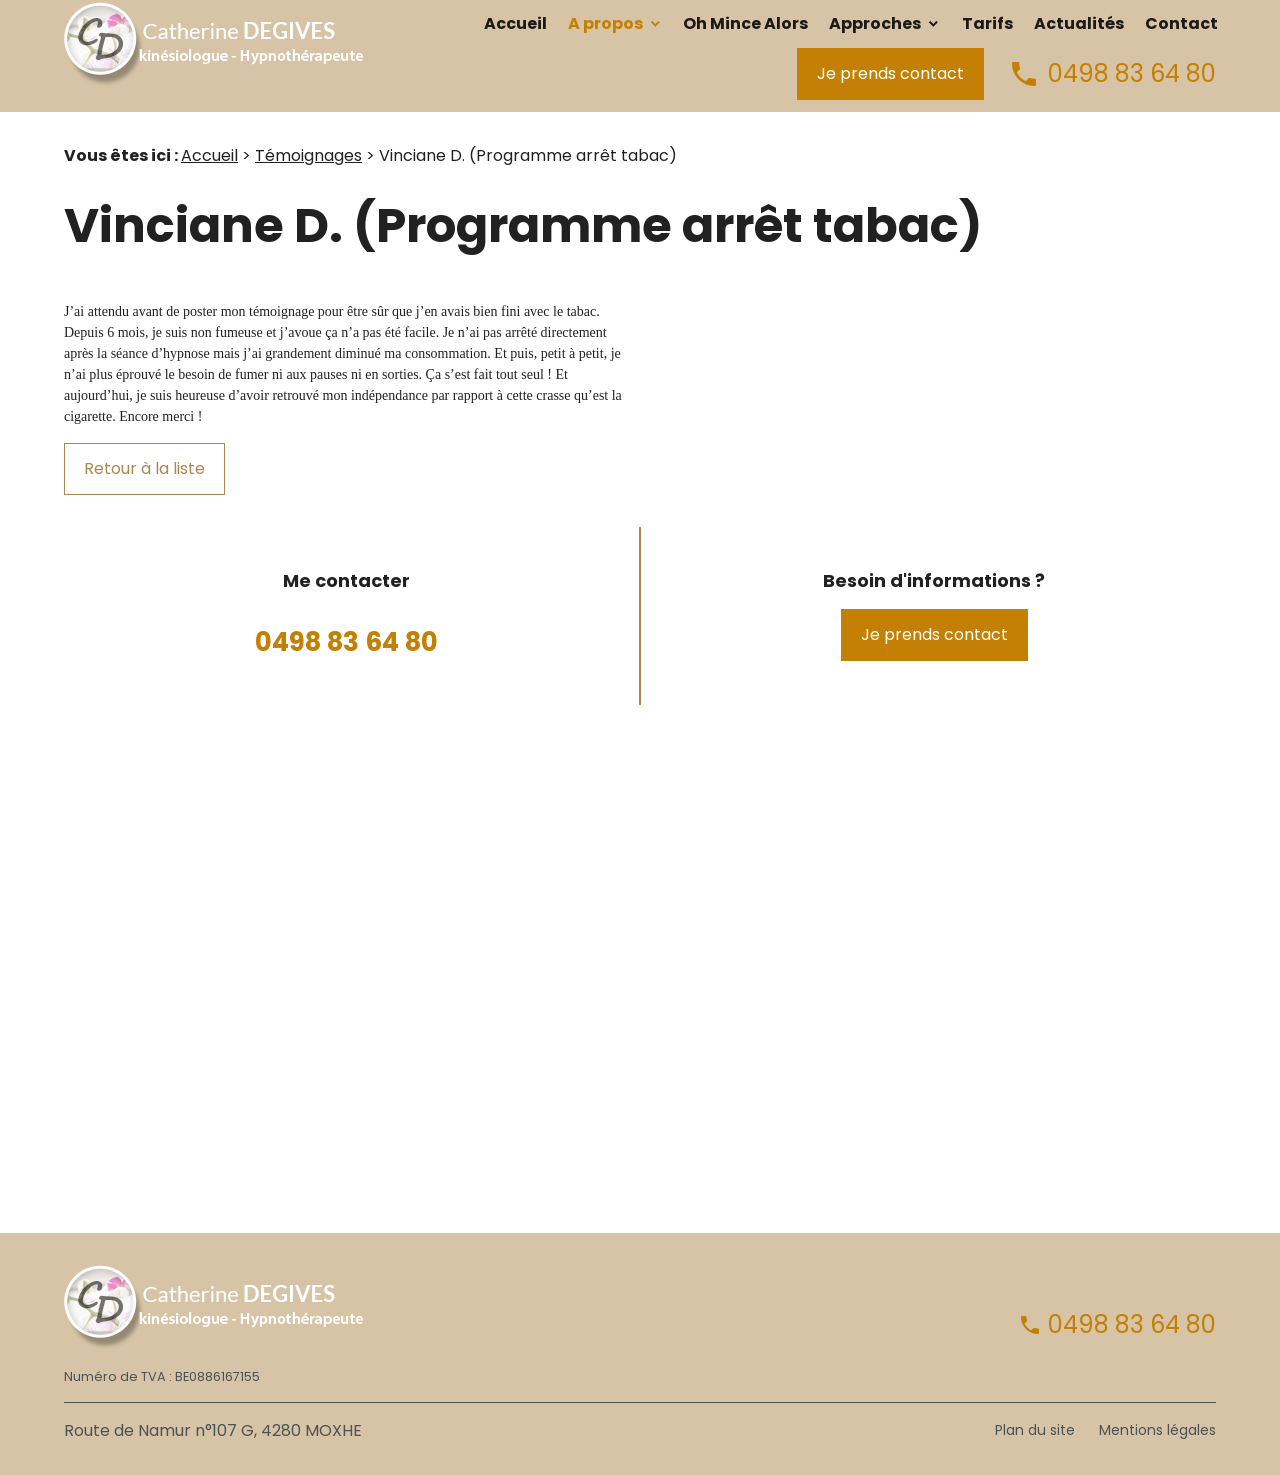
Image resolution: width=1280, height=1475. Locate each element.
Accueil (515, 23)
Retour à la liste (144, 468)
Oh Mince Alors (745, 23)
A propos (605, 23)
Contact (1181, 23)
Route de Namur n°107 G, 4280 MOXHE (213, 1430)
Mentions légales (1157, 1430)
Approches (875, 23)
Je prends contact (890, 73)
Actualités (1079, 23)
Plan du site (1035, 1430)
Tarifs (987, 23)
